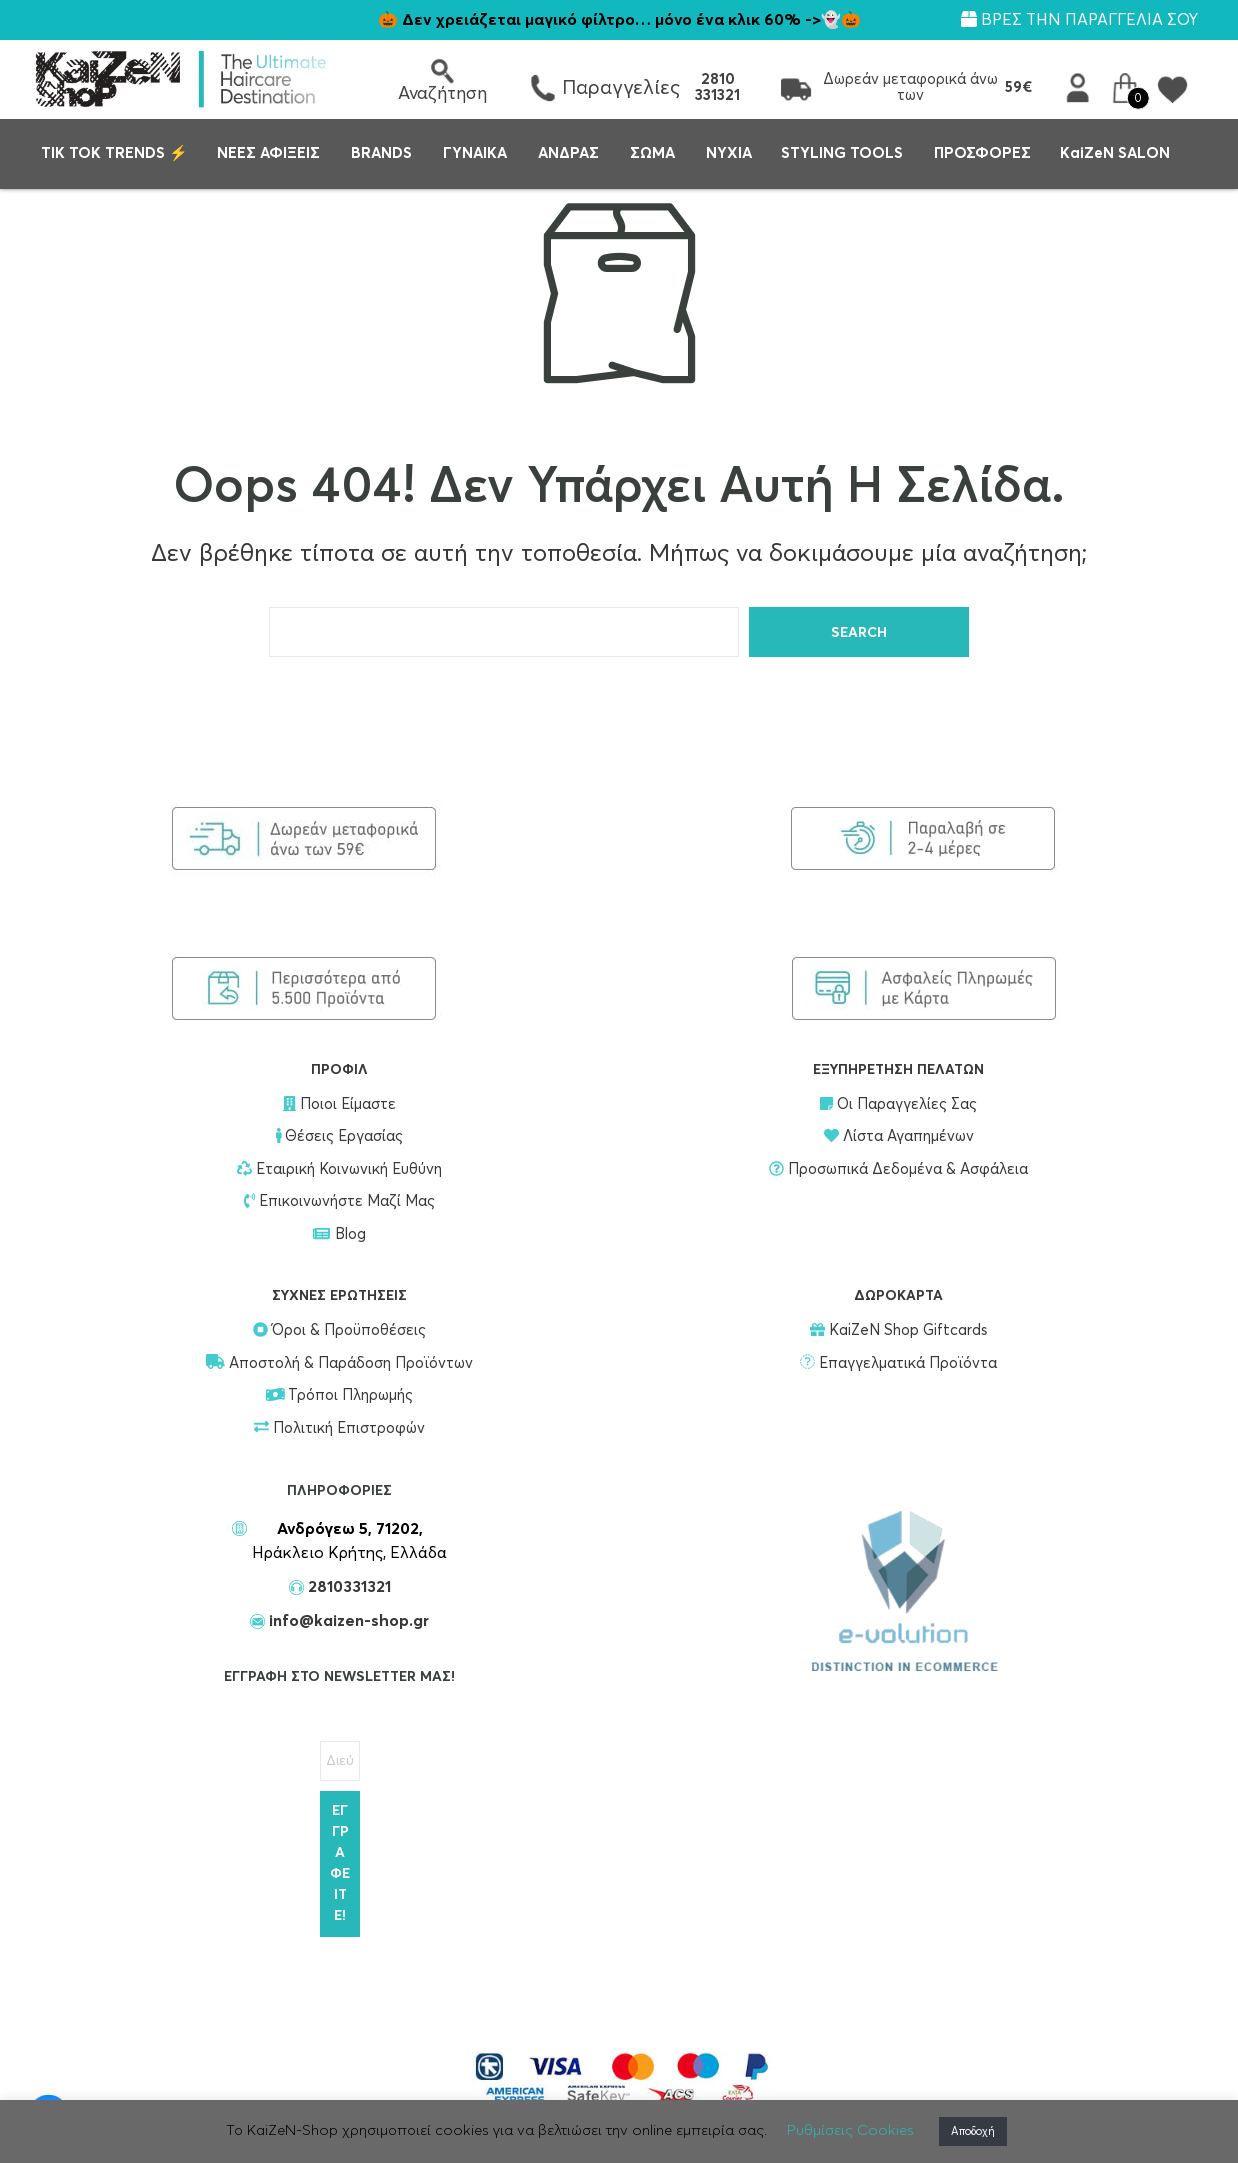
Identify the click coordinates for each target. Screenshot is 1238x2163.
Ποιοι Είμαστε (339, 1104)
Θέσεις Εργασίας (340, 1136)
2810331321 (347, 1587)
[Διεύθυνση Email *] (340, 1761)
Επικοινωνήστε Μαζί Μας (339, 1201)
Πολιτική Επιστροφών (339, 1428)
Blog (339, 1234)
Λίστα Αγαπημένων (899, 1136)
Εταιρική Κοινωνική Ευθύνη (339, 1169)
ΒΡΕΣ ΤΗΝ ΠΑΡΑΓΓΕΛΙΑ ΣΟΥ (1079, 19)
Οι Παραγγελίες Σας (898, 1104)
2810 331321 (717, 87)
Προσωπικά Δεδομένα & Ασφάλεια (898, 1169)
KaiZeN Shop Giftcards (898, 1330)
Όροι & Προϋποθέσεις (339, 1330)
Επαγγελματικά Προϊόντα (898, 1363)
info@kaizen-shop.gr (347, 1621)
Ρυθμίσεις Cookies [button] (850, 2130)
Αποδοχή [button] (973, 2131)
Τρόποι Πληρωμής (340, 1395)
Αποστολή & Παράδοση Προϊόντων (339, 1363)
